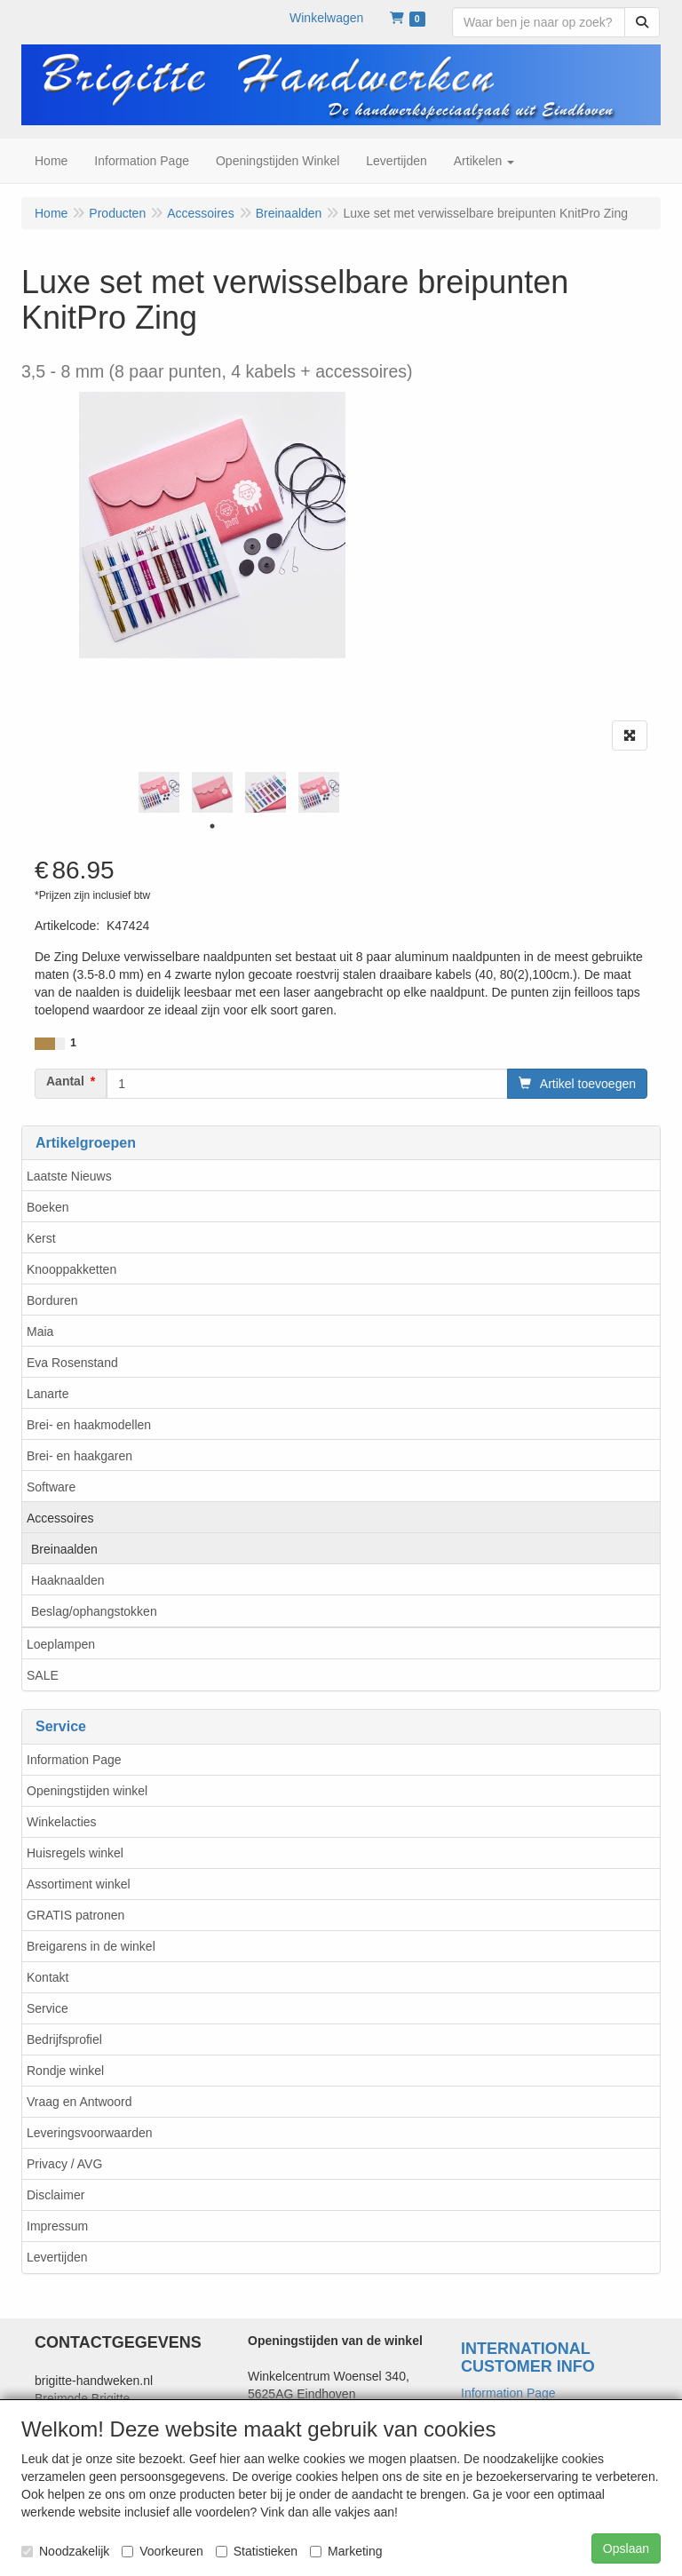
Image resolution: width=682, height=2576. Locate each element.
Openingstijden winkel (87, 1791)
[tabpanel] (159, 792)
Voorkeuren (162, 2551)
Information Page (74, 1760)
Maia (40, 1331)
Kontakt (47, 1977)
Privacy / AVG (64, 2164)
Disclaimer (55, 2195)
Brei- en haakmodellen (89, 1425)
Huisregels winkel (75, 1853)
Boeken (47, 1207)
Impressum (57, 2226)
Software (51, 1487)
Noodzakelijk (65, 2551)
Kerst (41, 1238)
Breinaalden (64, 1549)
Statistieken (256, 2551)
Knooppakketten (71, 1269)
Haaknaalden (68, 1580)
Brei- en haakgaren (79, 1456)
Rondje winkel (65, 2070)
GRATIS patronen (75, 1915)
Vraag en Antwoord (79, 2102)
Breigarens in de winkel (91, 1946)
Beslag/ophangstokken (94, 1611)
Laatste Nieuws (69, 1176)
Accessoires (60, 1518)
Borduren (52, 1300)
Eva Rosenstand (72, 1363)
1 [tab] (212, 826)
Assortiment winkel (79, 1884)
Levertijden (57, 2257)
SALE (43, 1675)
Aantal (65, 1081)
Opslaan (626, 2548)
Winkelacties (62, 1822)
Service (47, 2008)
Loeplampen (61, 1644)
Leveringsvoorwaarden (90, 2133)
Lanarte (47, 1394)
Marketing (346, 2551)
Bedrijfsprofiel (64, 2039)
